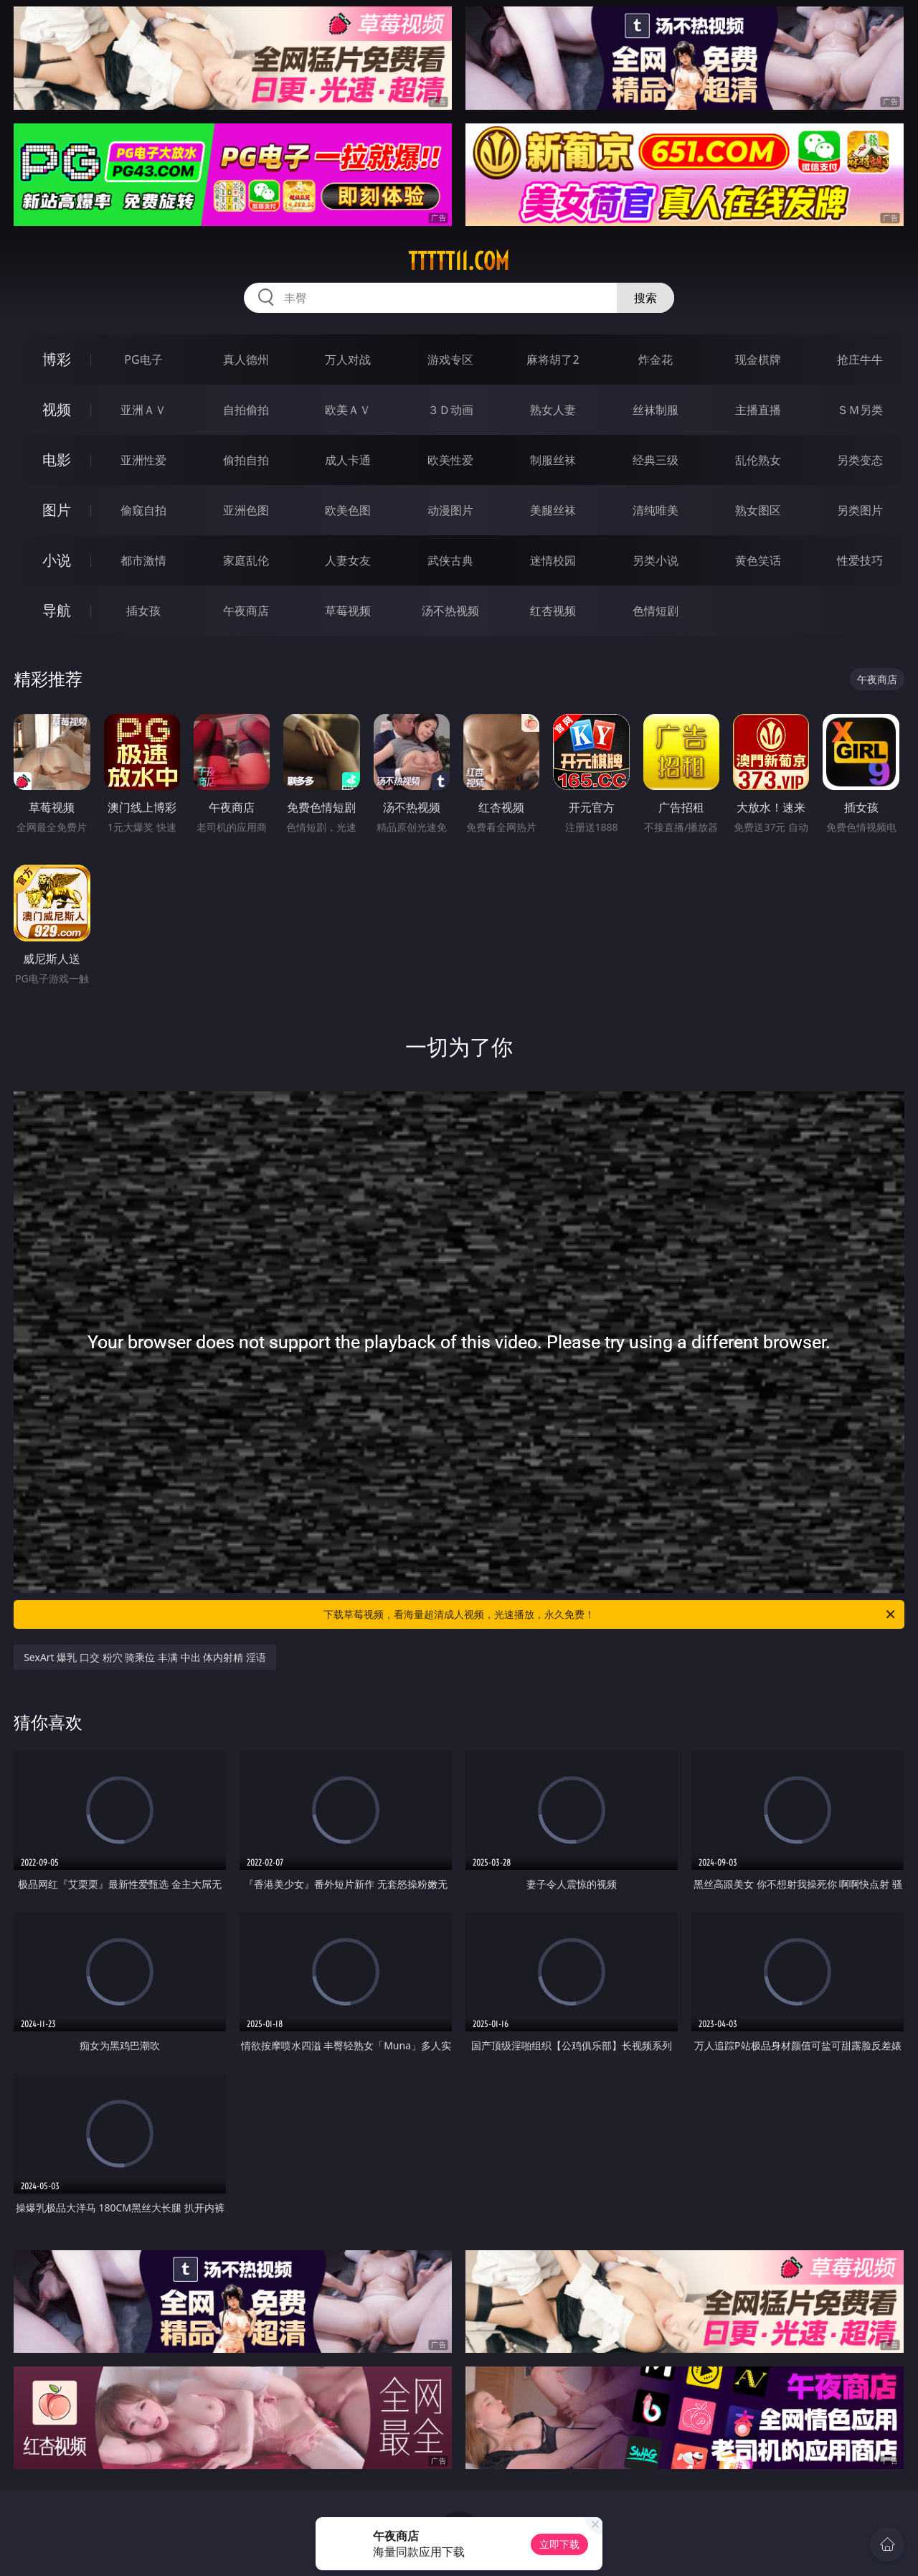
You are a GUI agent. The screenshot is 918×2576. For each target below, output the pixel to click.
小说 (56, 560)
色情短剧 (655, 611)
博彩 (56, 359)
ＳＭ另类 (860, 410)
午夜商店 (246, 611)
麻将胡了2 (552, 359)
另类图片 (860, 510)
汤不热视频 (450, 611)
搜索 (645, 298)
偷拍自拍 (246, 460)
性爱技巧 (860, 560)
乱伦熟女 (758, 460)
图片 (56, 510)
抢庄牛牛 (860, 359)
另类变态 (860, 460)
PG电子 (143, 359)
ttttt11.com (458, 261)
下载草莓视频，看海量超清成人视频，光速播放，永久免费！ (610, 1614)
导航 (56, 610)
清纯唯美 (655, 510)
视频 (56, 409)
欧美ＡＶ (348, 410)
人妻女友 (348, 560)
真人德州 (246, 359)
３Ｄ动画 (450, 410)
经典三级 (655, 460)
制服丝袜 (553, 460)
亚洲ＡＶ (143, 410)
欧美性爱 (450, 460)
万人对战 (348, 359)
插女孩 (143, 611)
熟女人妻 (553, 410)
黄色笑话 (758, 560)
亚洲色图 (246, 510)
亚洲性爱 (143, 460)
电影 (56, 459)
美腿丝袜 (553, 510)
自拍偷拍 (246, 410)
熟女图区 (758, 510)
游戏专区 (450, 359)
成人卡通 (348, 460)
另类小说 (655, 560)
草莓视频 (348, 611)
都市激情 (143, 560)
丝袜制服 (655, 410)
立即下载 (559, 2544)
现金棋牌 (758, 359)
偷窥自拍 (143, 510)
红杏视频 (553, 611)
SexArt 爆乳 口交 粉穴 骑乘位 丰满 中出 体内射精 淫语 (145, 1657)
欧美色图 (348, 510)
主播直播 (758, 410)
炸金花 (655, 359)
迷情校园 (553, 560)
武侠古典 (450, 560)
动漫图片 (450, 510)
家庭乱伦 (246, 560)
